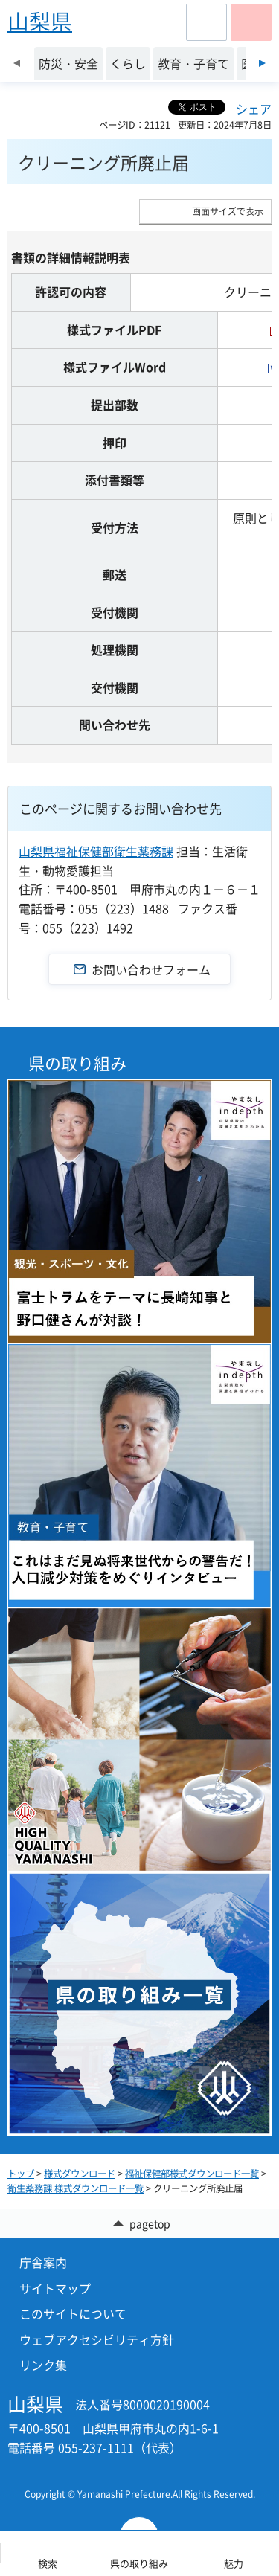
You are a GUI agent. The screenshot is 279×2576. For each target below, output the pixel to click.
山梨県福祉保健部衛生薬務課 (96, 851)
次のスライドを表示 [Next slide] (262, 63)
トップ (20, 2173)
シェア (254, 109)
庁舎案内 (43, 2262)
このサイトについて (72, 2313)
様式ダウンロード (79, 2173)
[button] (206, 22)
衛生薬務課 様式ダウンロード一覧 (75, 2188)
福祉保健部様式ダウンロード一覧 (192, 2173)
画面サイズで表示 (227, 211)
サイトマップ (55, 2288)
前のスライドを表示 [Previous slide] (16, 63)
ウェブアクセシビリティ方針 (96, 2339)
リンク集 (43, 2365)
